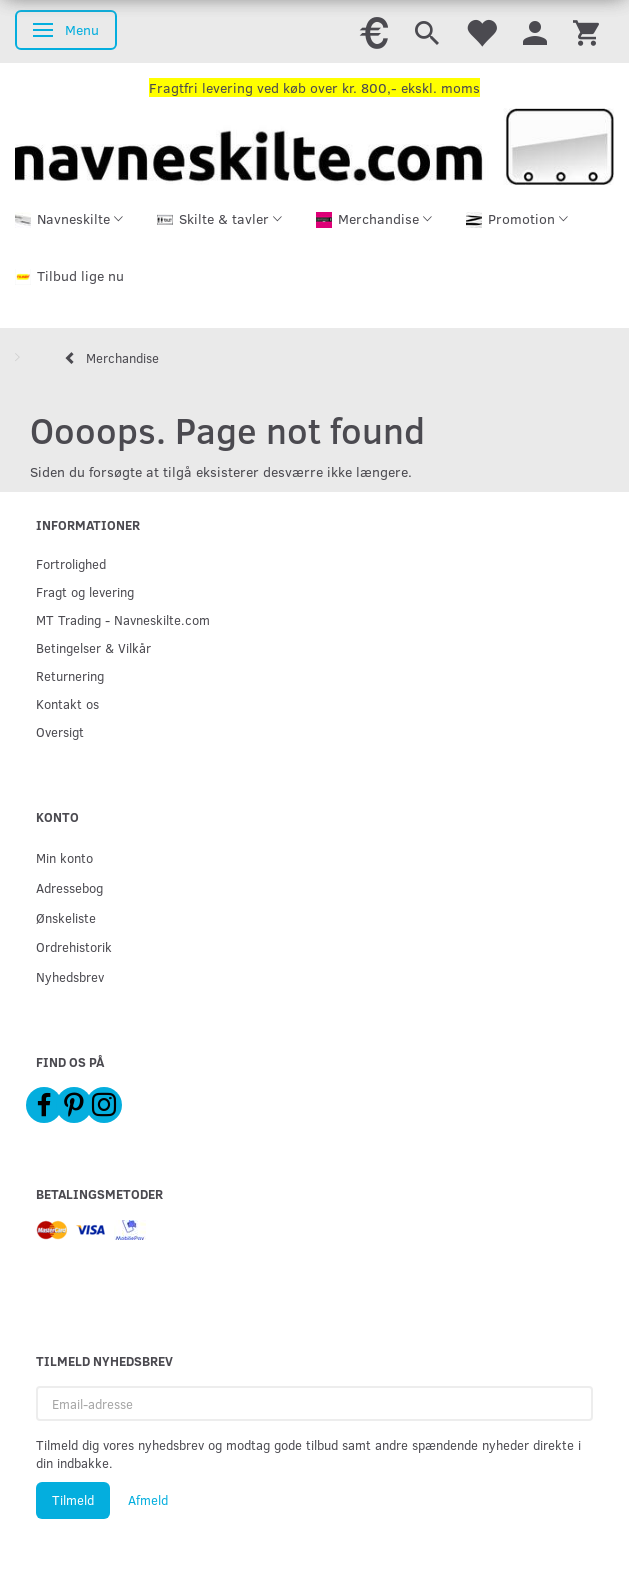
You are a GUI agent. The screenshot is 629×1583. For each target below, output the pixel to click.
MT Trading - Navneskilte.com (123, 619)
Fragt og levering (85, 591)
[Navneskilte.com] (314, 144)
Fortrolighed (71, 563)
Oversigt (60, 731)
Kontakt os (67, 703)
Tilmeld (73, 1500)
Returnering (70, 675)
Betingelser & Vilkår (93, 647)
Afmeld (148, 1500)
